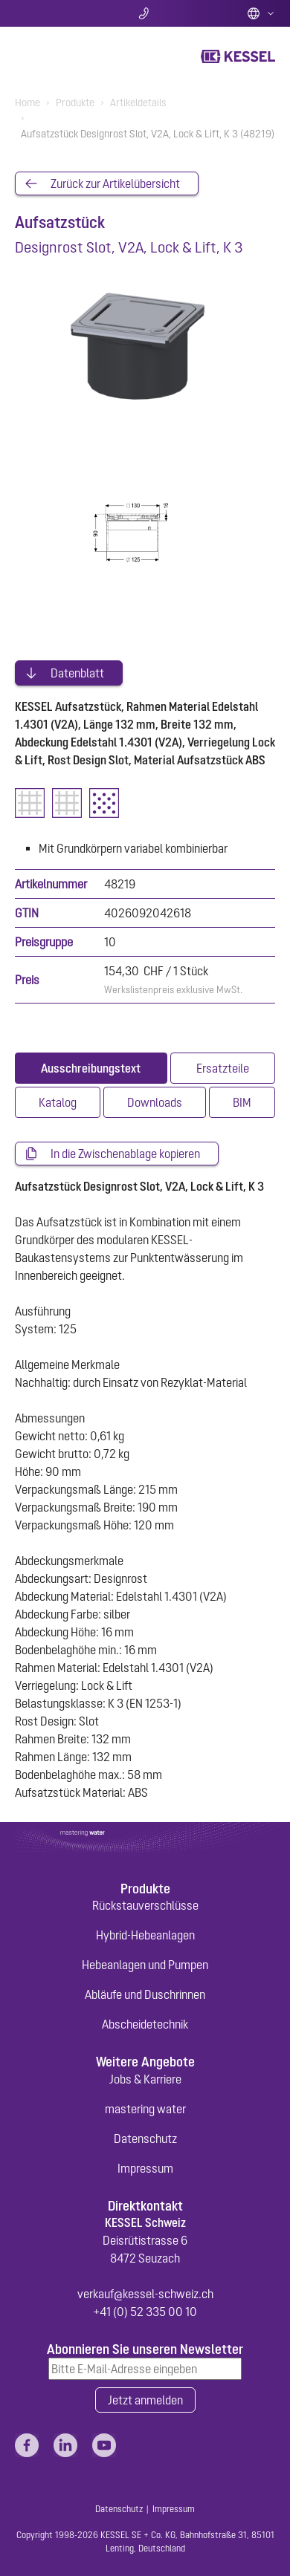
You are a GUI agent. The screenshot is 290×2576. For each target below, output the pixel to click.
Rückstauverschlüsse (145, 1905)
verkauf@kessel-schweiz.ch (145, 2293)
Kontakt (145, 13)
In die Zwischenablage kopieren (125, 1153)
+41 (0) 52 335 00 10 (145, 2311)
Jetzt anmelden (145, 2400)
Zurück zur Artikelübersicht (115, 183)
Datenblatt (77, 673)
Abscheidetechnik (145, 2024)
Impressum (145, 2168)
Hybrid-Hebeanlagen (145, 1935)
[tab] (91, 1068)
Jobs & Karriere (145, 2079)
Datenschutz (145, 2138)
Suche (58, 13)
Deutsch (261, 13)
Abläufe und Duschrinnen (145, 1994)
